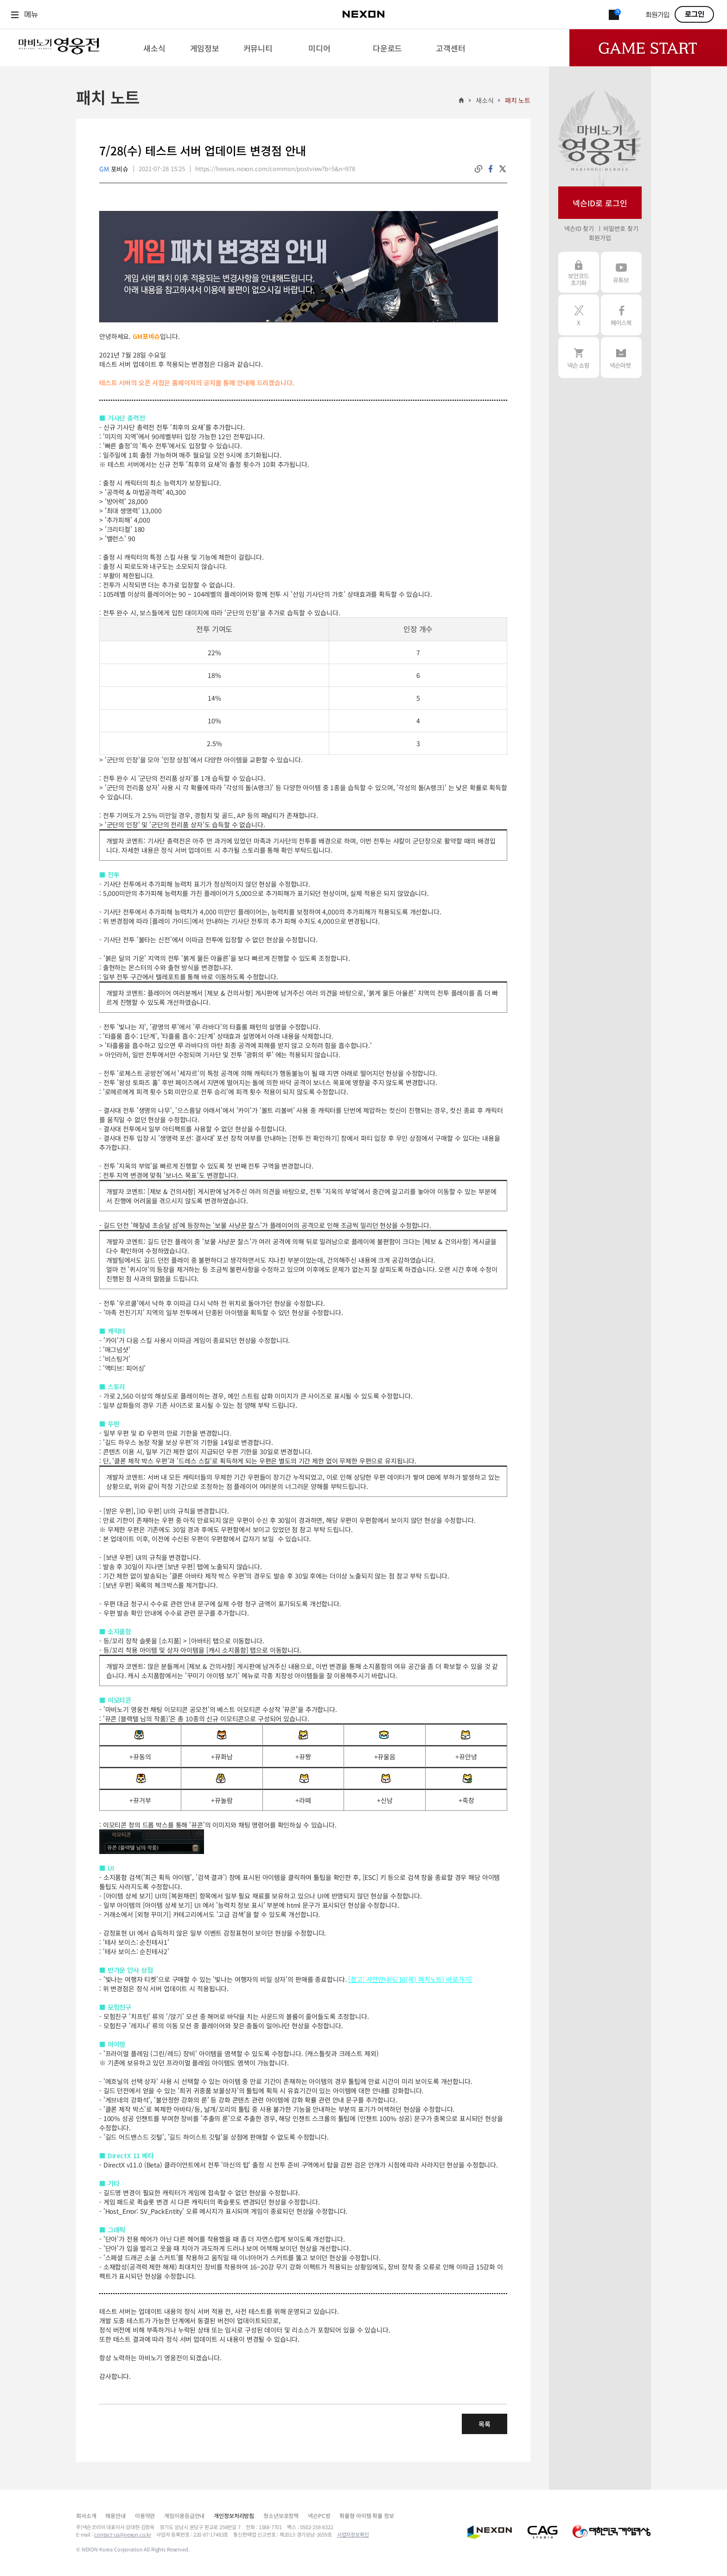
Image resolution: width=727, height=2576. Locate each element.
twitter (502, 168)
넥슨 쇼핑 (578, 357)
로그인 (694, 14)
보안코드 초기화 (578, 272)
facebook (490, 168)
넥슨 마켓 (621, 357)
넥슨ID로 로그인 (600, 203)
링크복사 (478, 168)
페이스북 (621, 314)
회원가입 (657, 15)
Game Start (648, 47)
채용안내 (115, 2515)
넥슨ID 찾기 (579, 228)
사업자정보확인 (353, 2534)
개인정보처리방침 (234, 2515)
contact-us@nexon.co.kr (122, 2534)
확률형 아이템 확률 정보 (366, 2515)
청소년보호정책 (281, 2515)
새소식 (485, 100)
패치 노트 (517, 100)
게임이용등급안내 (184, 2515)
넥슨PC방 (319, 2515)
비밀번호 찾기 (620, 228)
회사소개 (86, 2515)
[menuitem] (154, 47)
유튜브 (621, 272)
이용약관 (145, 2515)
